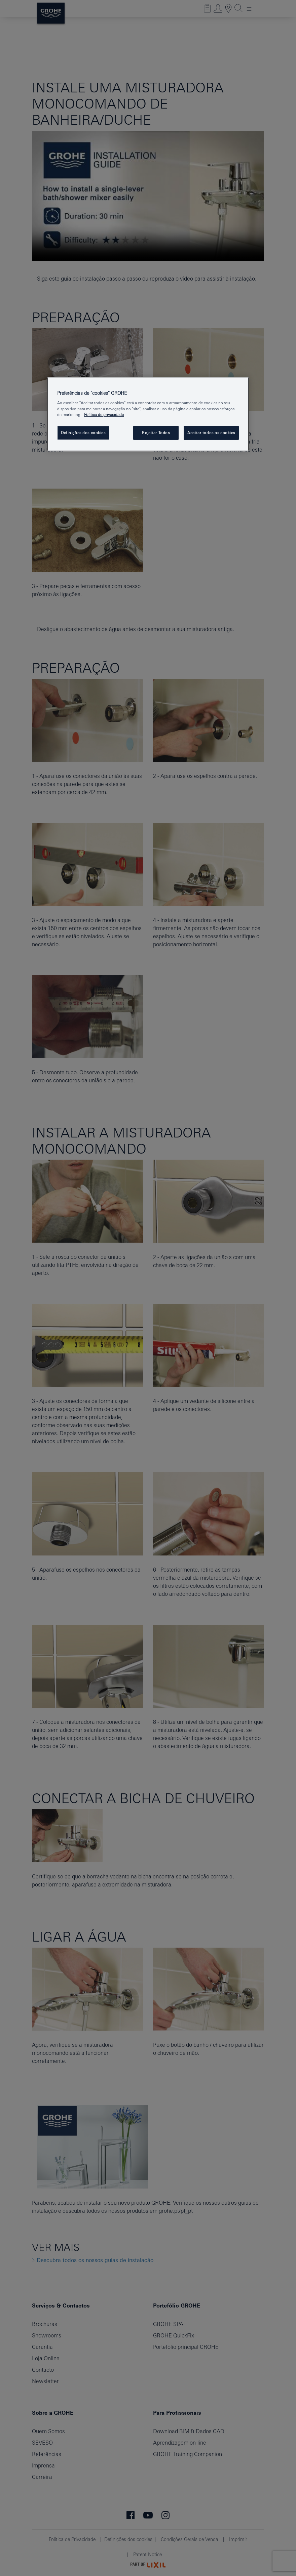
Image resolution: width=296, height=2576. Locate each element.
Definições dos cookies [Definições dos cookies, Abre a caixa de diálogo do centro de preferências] (83, 432)
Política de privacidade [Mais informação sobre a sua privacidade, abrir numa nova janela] (104, 414)
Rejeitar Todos (156, 432)
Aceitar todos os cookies (211, 432)
